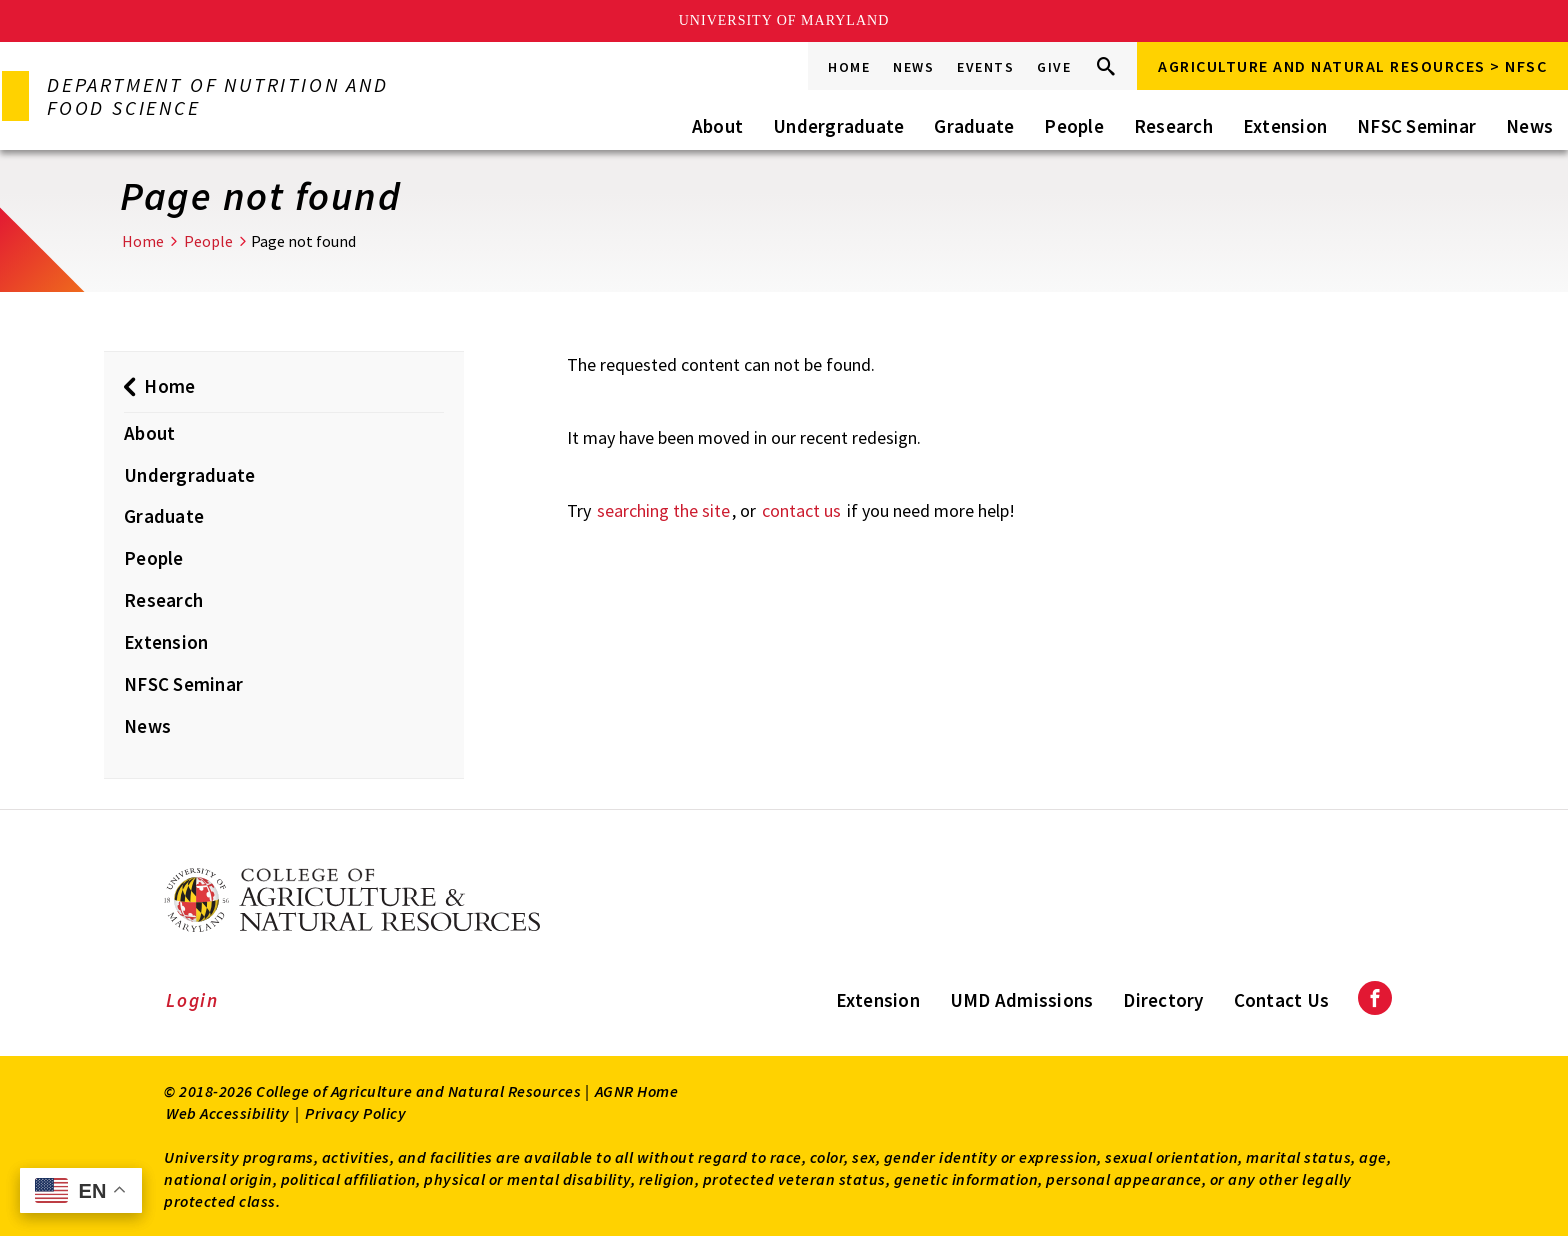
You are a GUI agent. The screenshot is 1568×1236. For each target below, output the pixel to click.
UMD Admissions (1022, 1000)
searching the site (663, 510)
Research (1173, 126)
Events (985, 67)
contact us (801, 510)
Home (849, 67)
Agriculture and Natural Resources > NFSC (1352, 66)
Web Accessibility (228, 1113)
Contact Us (1282, 1000)
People (1074, 126)
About (717, 126)
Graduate (974, 126)
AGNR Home (637, 1091)
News (913, 67)
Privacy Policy (355, 1113)
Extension (1285, 126)
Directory (1163, 1000)
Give (1054, 67)
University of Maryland (784, 20)
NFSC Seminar (1416, 126)
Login (192, 1000)
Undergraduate (838, 126)
